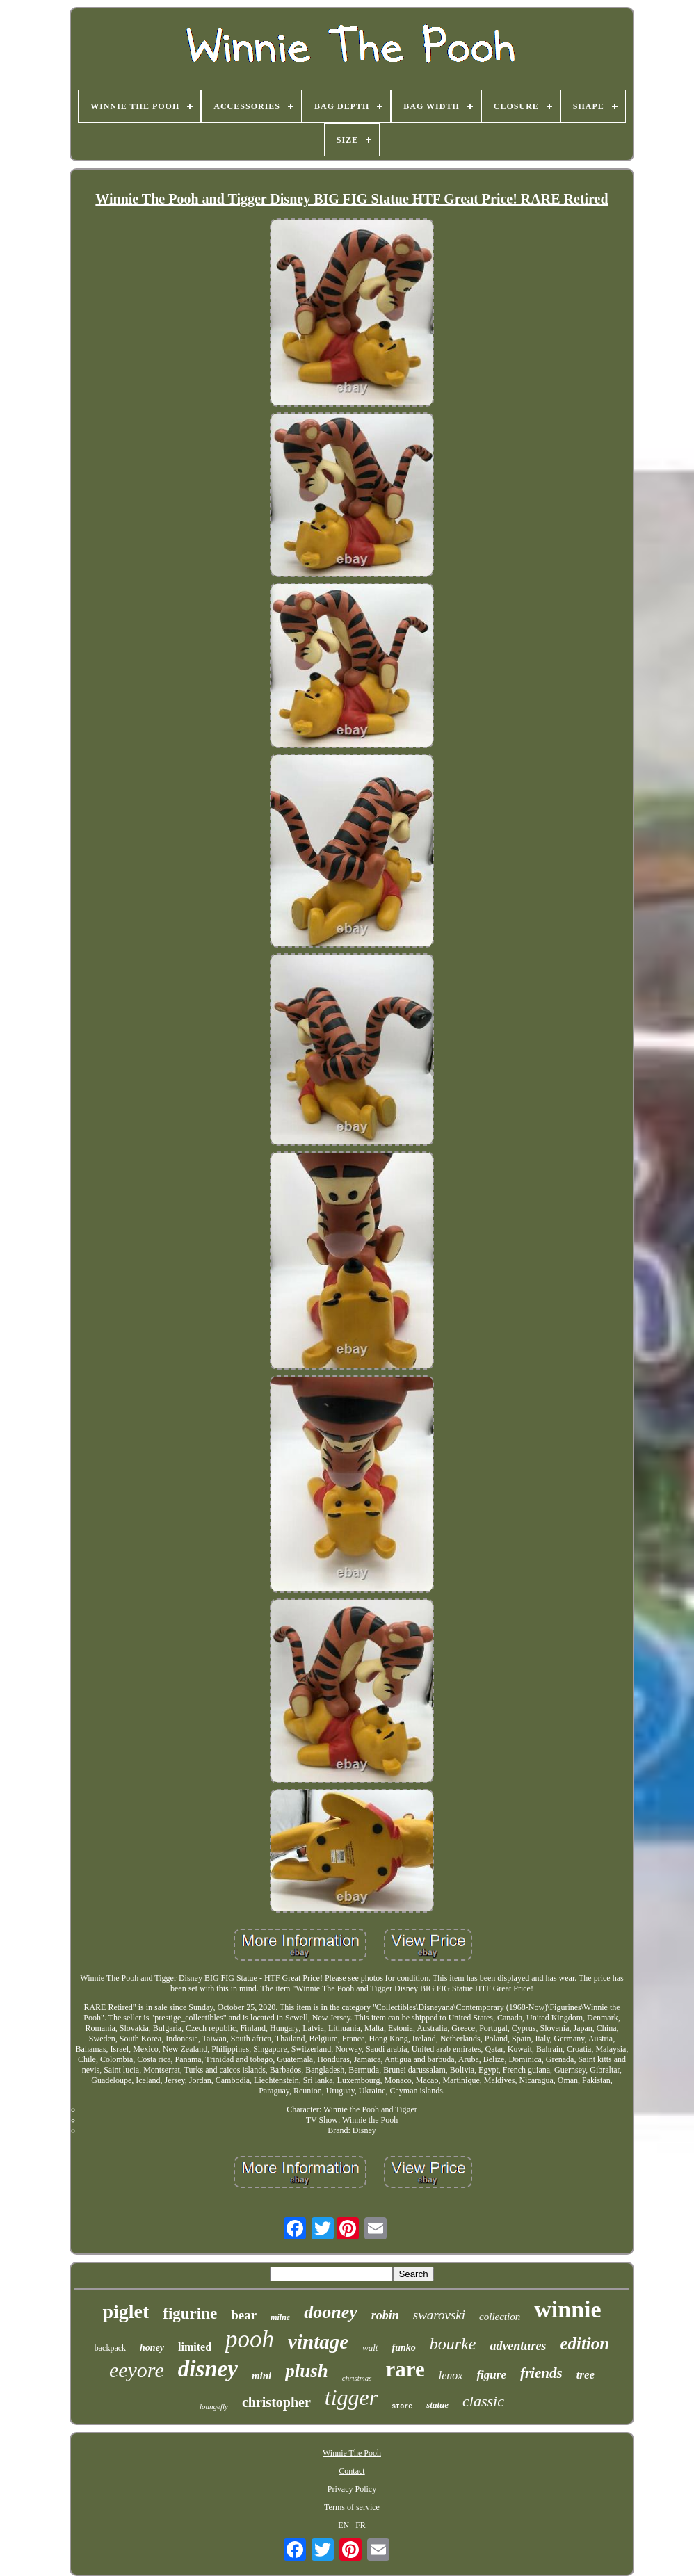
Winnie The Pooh (352, 2453)
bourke (453, 2344)
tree (585, 2374)
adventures (518, 2346)
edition (584, 2343)
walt (370, 2347)
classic (483, 2401)
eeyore (136, 2369)
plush (306, 2370)
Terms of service (352, 2507)
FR (360, 2525)
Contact (351, 2471)
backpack (110, 2348)
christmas (357, 2378)
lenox (451, 2375)
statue (437, 2404)
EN (343, 2525)
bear (244, 2315)
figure (491, 2374)
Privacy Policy (352, 2489)
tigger (351, 2397)
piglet (125, 2311)
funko (403, 2347)
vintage (318, 2342)
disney (208, 2368)
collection (499, 2316)
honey (152, 2347)
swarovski (439, 2315)
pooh (249, 2339)
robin (385, 2315)
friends (541, 2373)
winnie (567, 2309)
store (402, 2407)
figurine (190, 2313)
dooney (330, 2312)
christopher (276, 2402)
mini (261, 2375)
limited (194, 2347)
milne (280, 2317)
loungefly (214, 2406)
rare (405, 2369)
